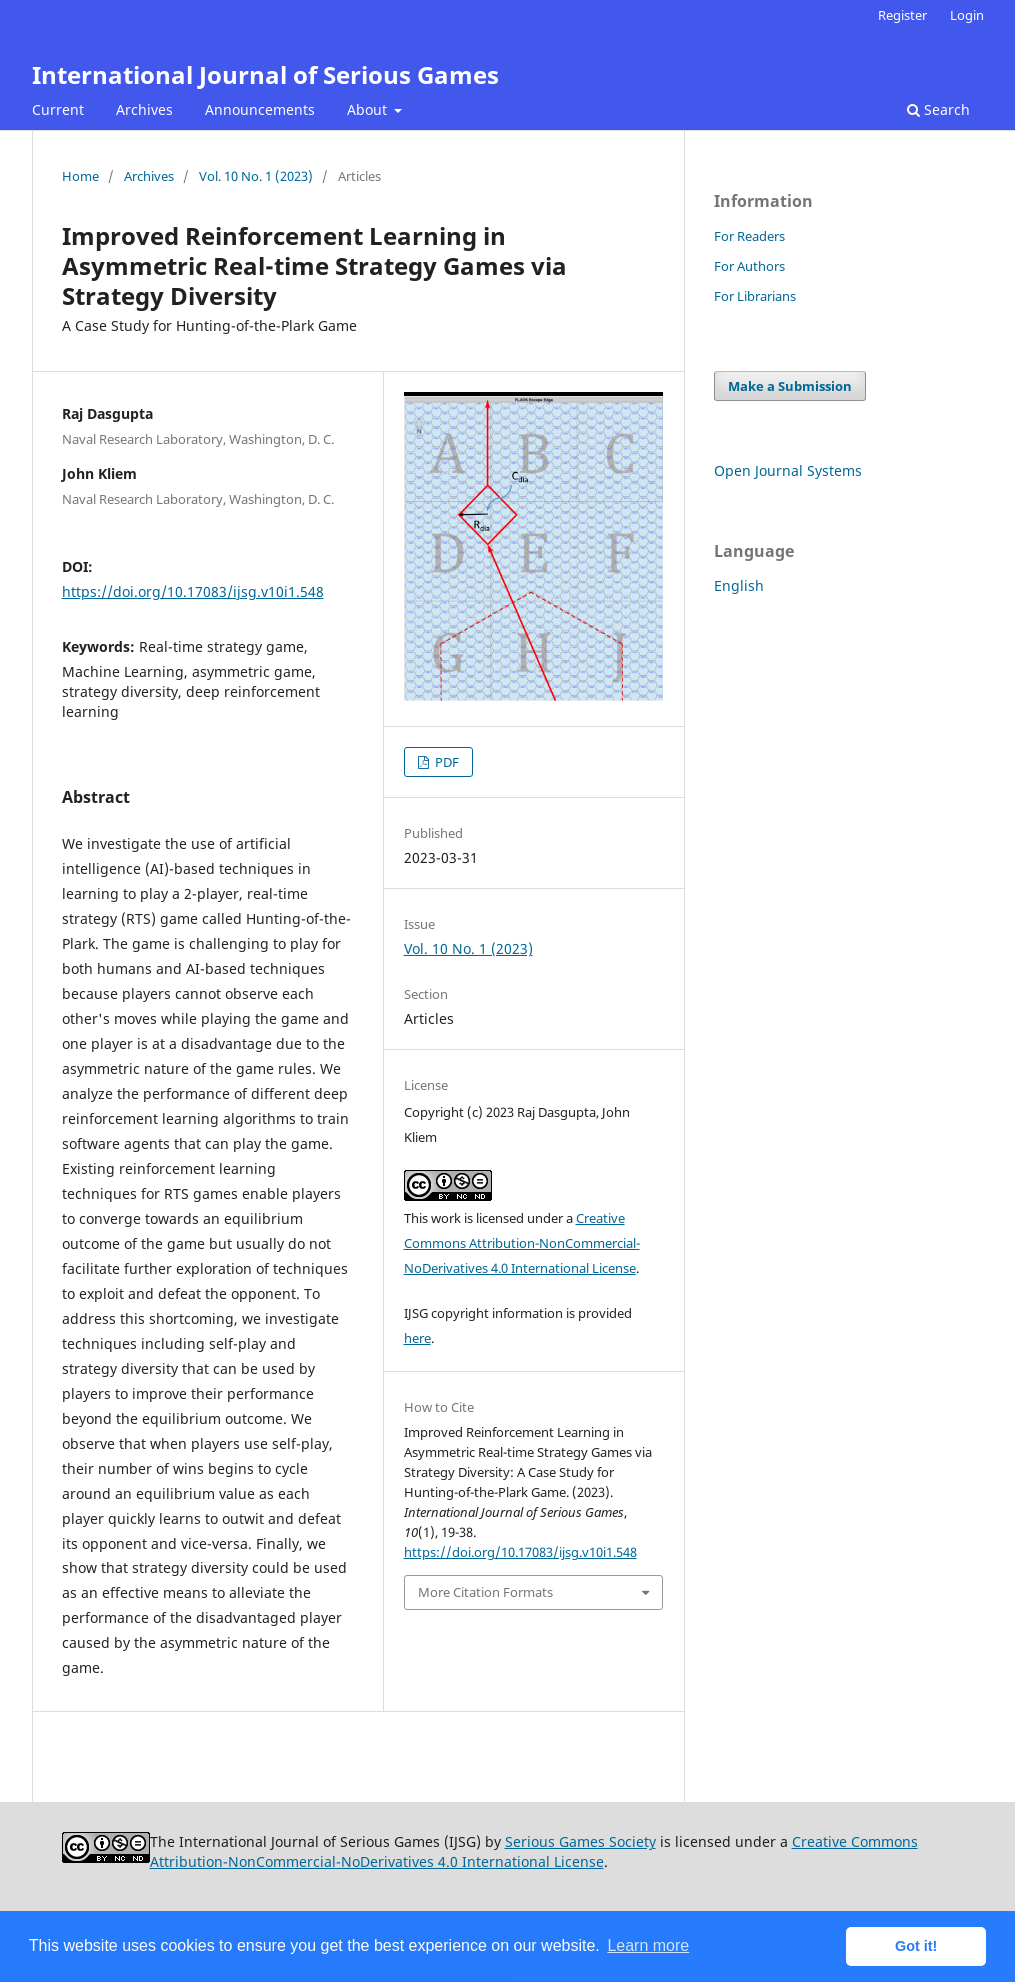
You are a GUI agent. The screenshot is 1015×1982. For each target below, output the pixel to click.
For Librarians (755, 296)
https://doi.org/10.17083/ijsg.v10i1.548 (193, 591)
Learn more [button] (648, 1945)
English (739, 585)
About (369, 109)
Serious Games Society (580, 1841)
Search (938, 109)
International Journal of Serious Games (265, 74)
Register (902, 15)
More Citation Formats (485, 1592)
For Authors (749, 266)
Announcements (260, 109)
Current (58, 109)
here (417, 1338)
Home (80, 176)
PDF (445, 762)
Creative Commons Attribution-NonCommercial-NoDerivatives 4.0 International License (522, 1243)
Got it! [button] (916, 1946)
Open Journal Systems (788, 470)
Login (967, 15)
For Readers (749, 236)
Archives (144, 109)
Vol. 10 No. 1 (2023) (256, 176)
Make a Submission (790, 386)
